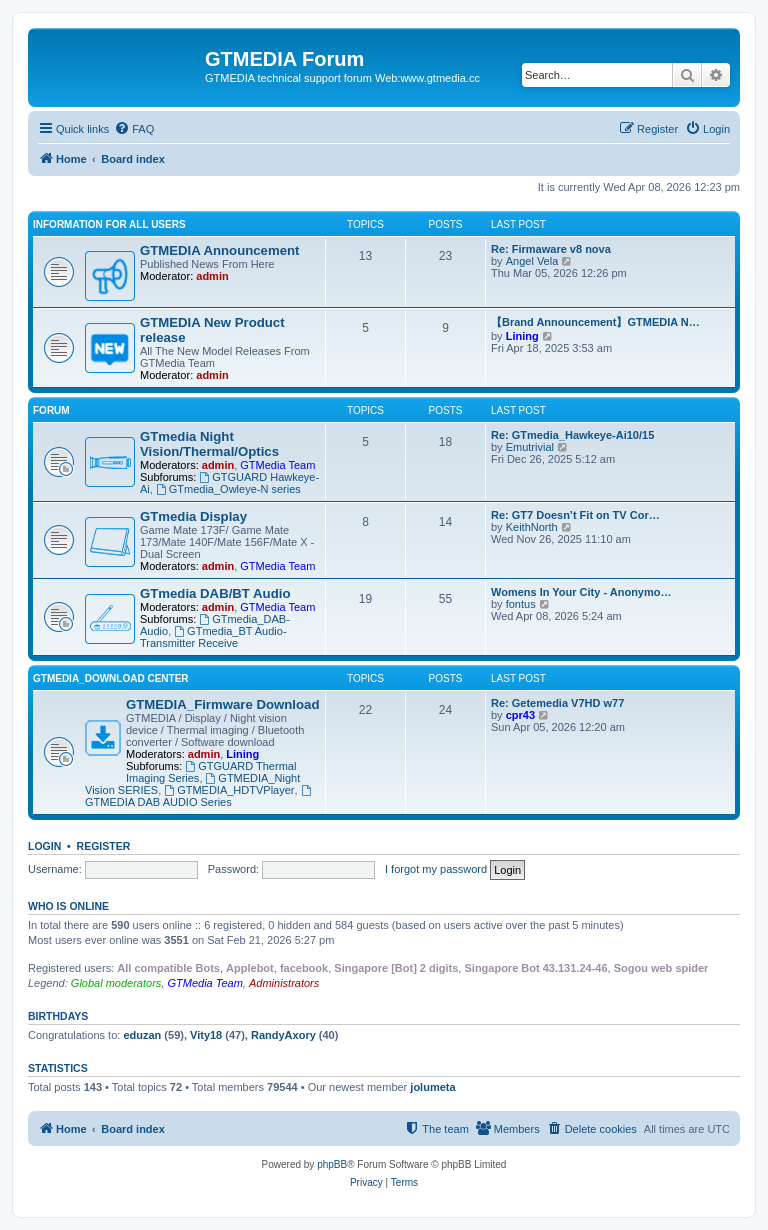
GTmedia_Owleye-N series (228, 489)
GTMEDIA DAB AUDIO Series (199, 796)
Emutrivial (530, 447)
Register (104, 846)
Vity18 (206, 1035)
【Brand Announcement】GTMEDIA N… (595, 322)
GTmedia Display (193, 516)
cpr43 (520, 715)
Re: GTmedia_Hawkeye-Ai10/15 (572, 435)
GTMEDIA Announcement (219, 250)
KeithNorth (532, 527)
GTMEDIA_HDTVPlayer (229, 790)
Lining (522, 336)
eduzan (142, 1035)
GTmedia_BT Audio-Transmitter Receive (213, 637)
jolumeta (432, 1087)
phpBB (332, 1164)
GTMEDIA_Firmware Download (222, 704)
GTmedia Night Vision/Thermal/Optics (209, 444)
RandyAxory (283, 1035)
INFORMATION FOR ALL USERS (109, 224)
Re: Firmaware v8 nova (551, 249)
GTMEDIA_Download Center (111, 678)
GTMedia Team (277, 465)
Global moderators (116, 983)
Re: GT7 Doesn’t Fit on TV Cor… (575, 515)
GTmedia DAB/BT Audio (215, 593)
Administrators (284, 983)
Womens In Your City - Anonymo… (581, 592)
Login (44, 846)
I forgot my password (436, 869)
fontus (521, 604)
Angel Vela (532, 261)
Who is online (68, 906)
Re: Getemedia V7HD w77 (557, 703)
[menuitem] (134, 129)
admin (212, 276)
